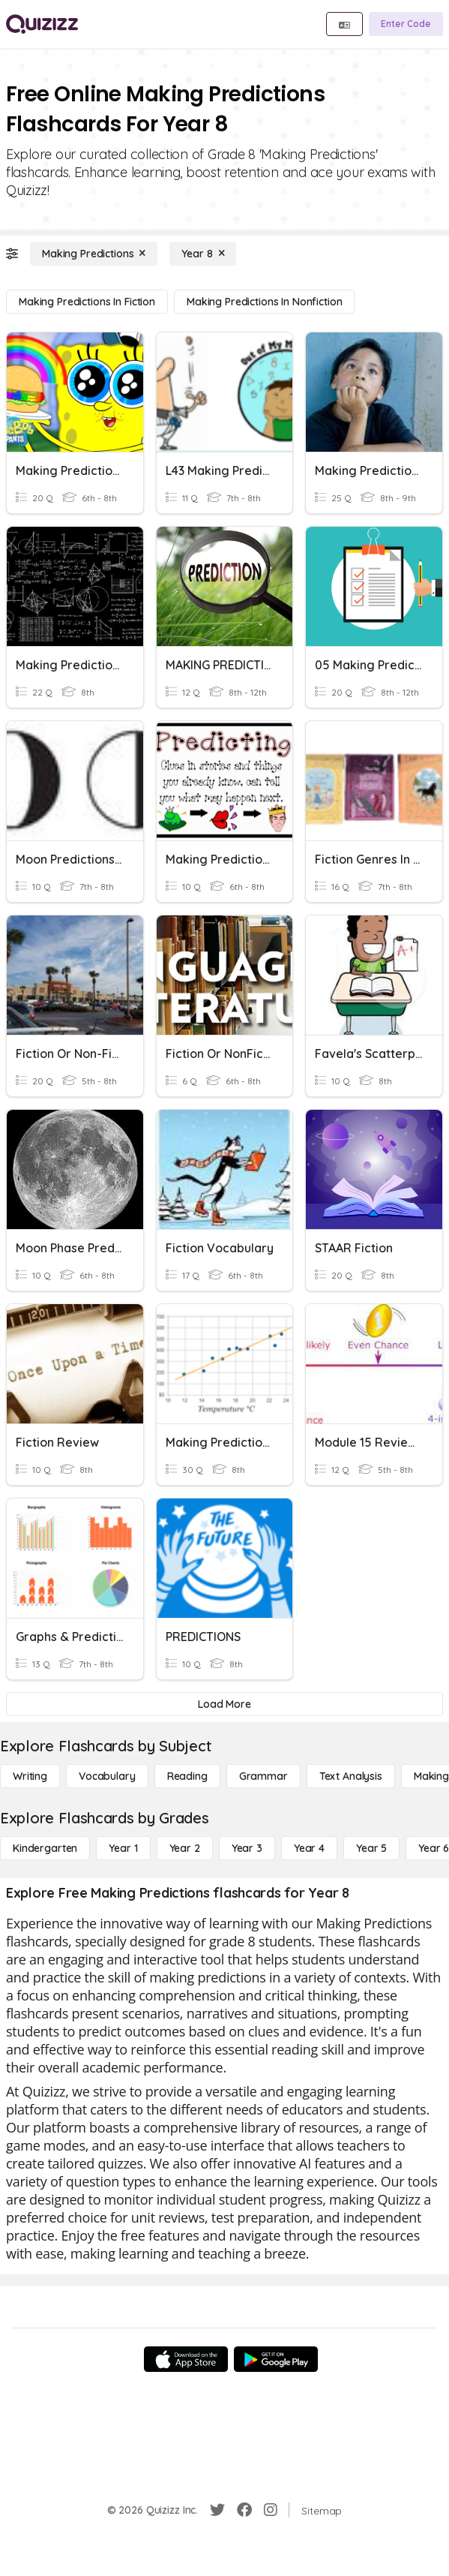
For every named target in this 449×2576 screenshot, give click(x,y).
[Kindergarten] (45, 1848)
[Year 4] (309, 1848)
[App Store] (186, 2359)
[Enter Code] (406, 24)
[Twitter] (217, 2510)
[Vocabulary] (107, 1776)
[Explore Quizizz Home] (42, 24)
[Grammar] (263, 1776)
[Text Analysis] (351, 1776)
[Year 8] (202, 254)
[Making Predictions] (93, 254)
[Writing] (30, 1776)
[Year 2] (185, 1848)
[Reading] (187, 1776)
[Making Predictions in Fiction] (87, 302)
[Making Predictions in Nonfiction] (264, 302)
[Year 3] (247, 1848)
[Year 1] (123, 1848)
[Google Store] (276, 2359)
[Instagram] (270, 2510)
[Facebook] (244, 2510)
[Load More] (224, 1704)
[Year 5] (371, 1848)
